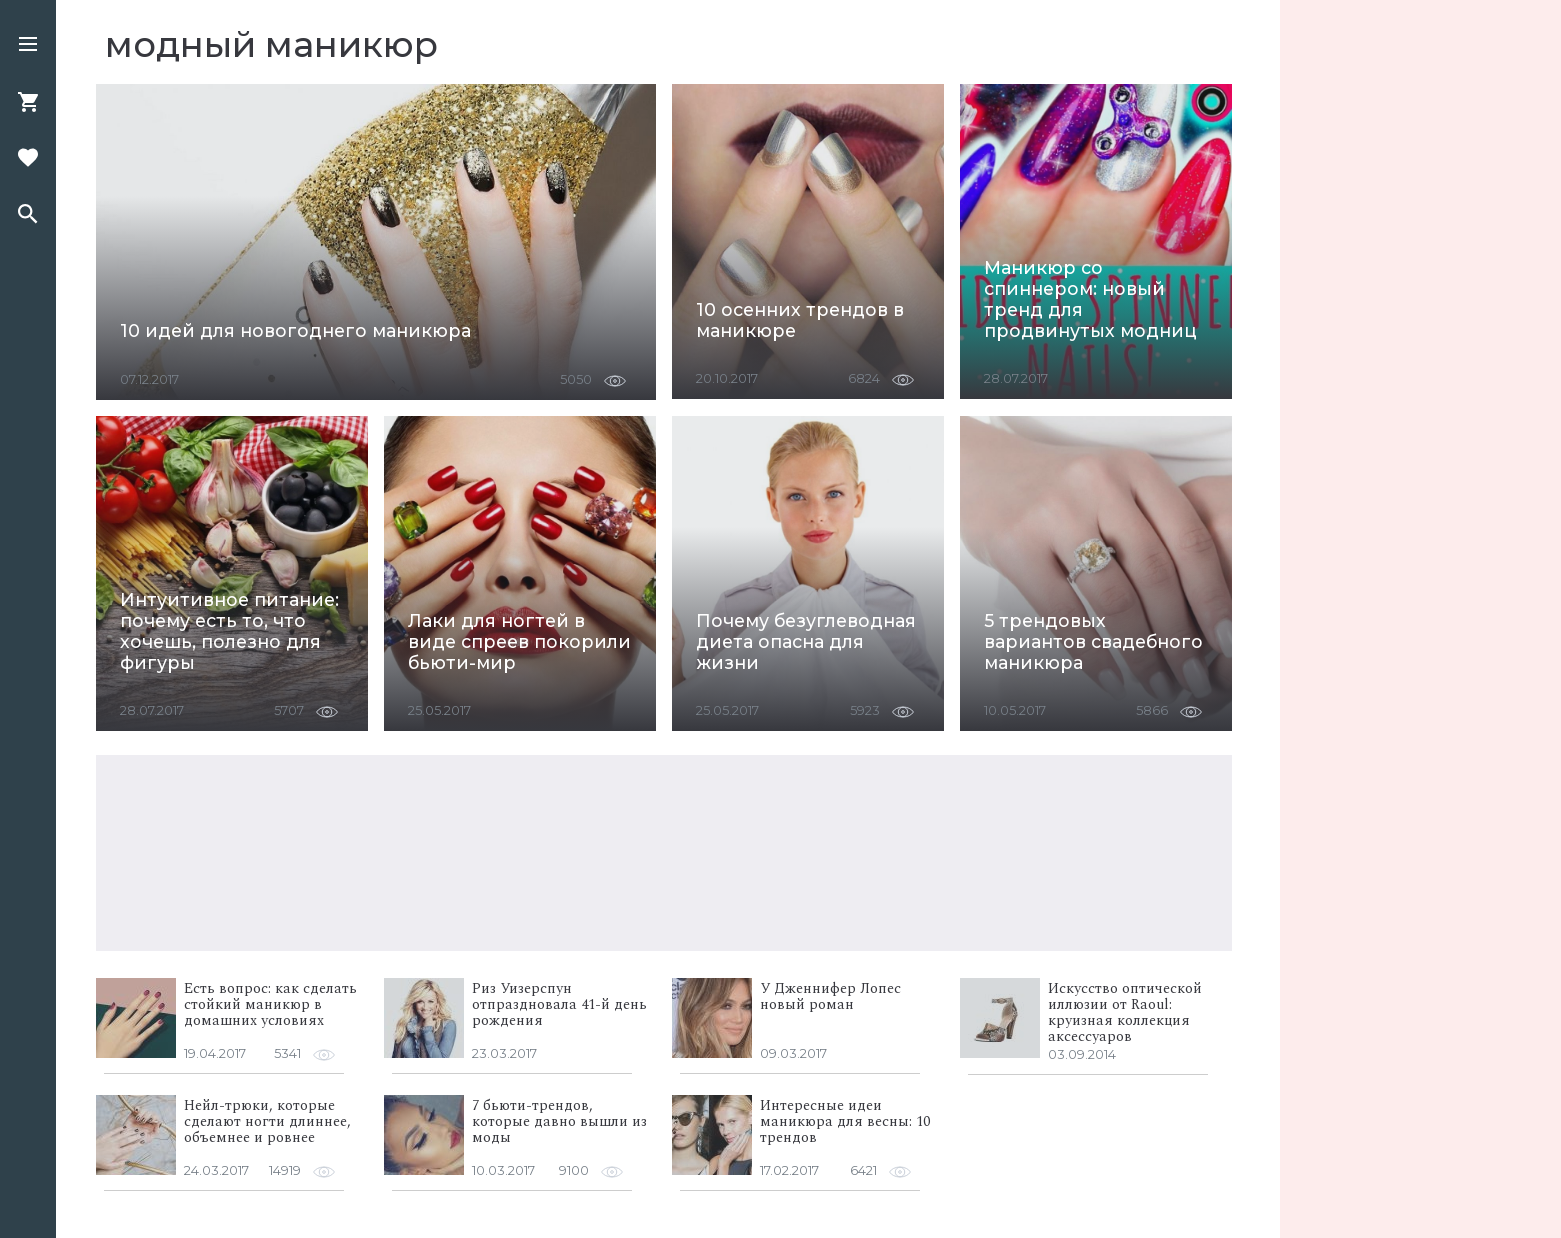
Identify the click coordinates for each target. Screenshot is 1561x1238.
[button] (28, 46)
